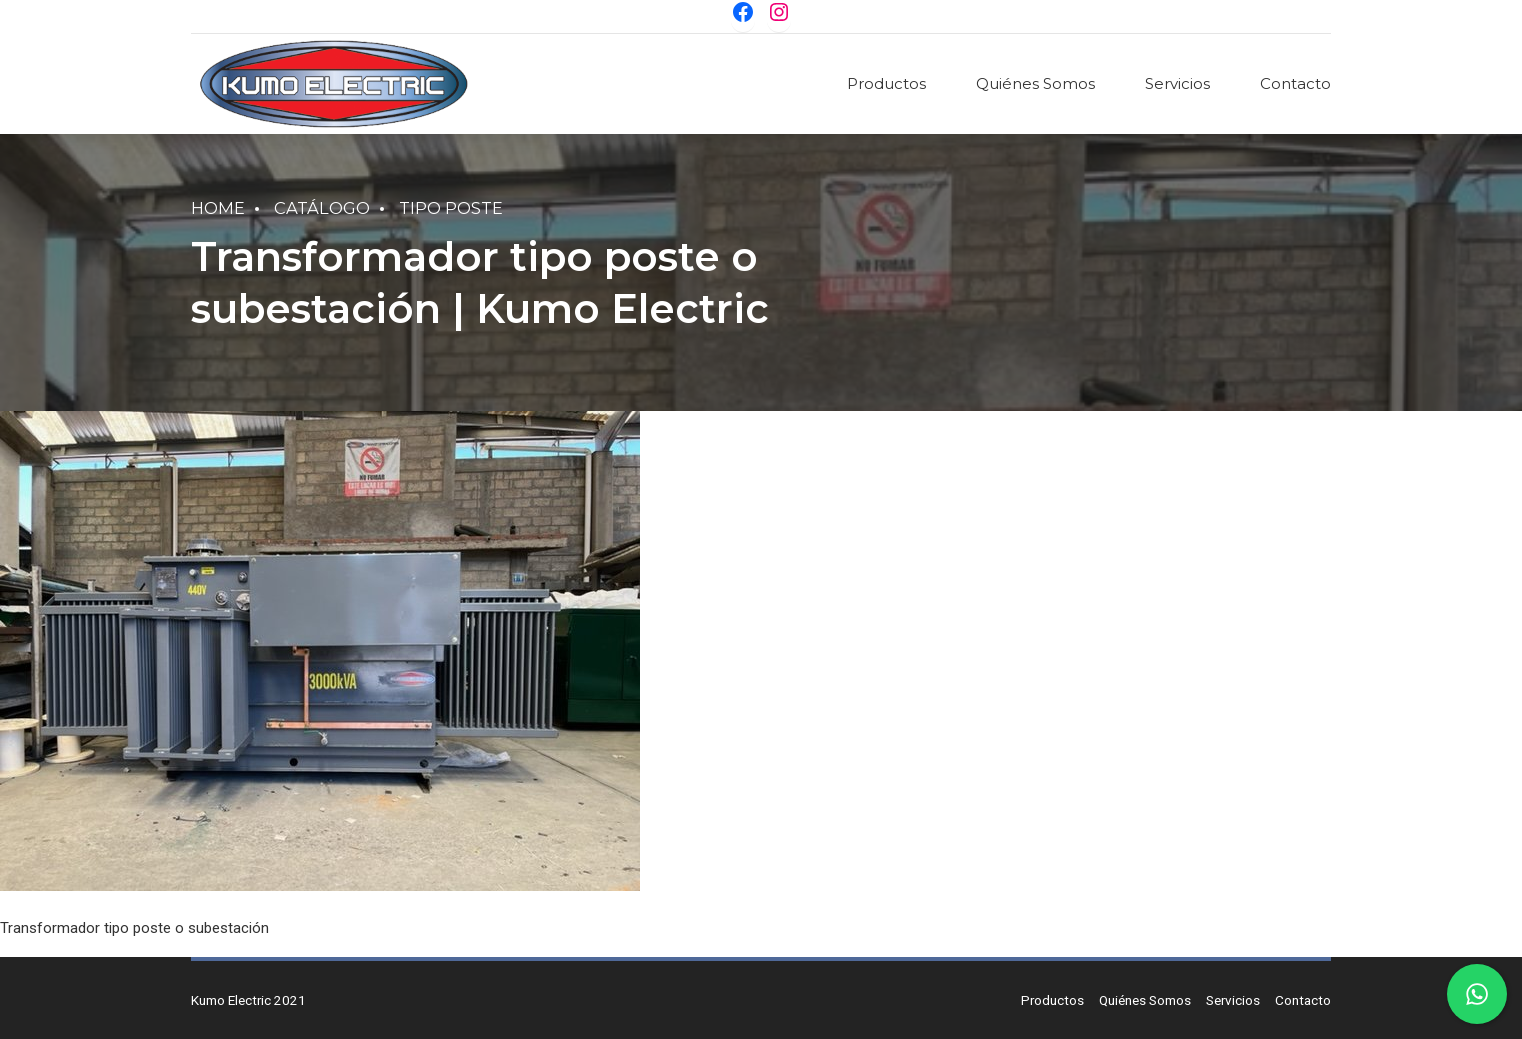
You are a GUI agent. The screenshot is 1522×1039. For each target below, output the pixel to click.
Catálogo (322, 208)
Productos (886, 83)
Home (218, 208)
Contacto (1295, 83)
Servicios (1177, 83)
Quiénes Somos (1035, 83)
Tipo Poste (451, 208)
